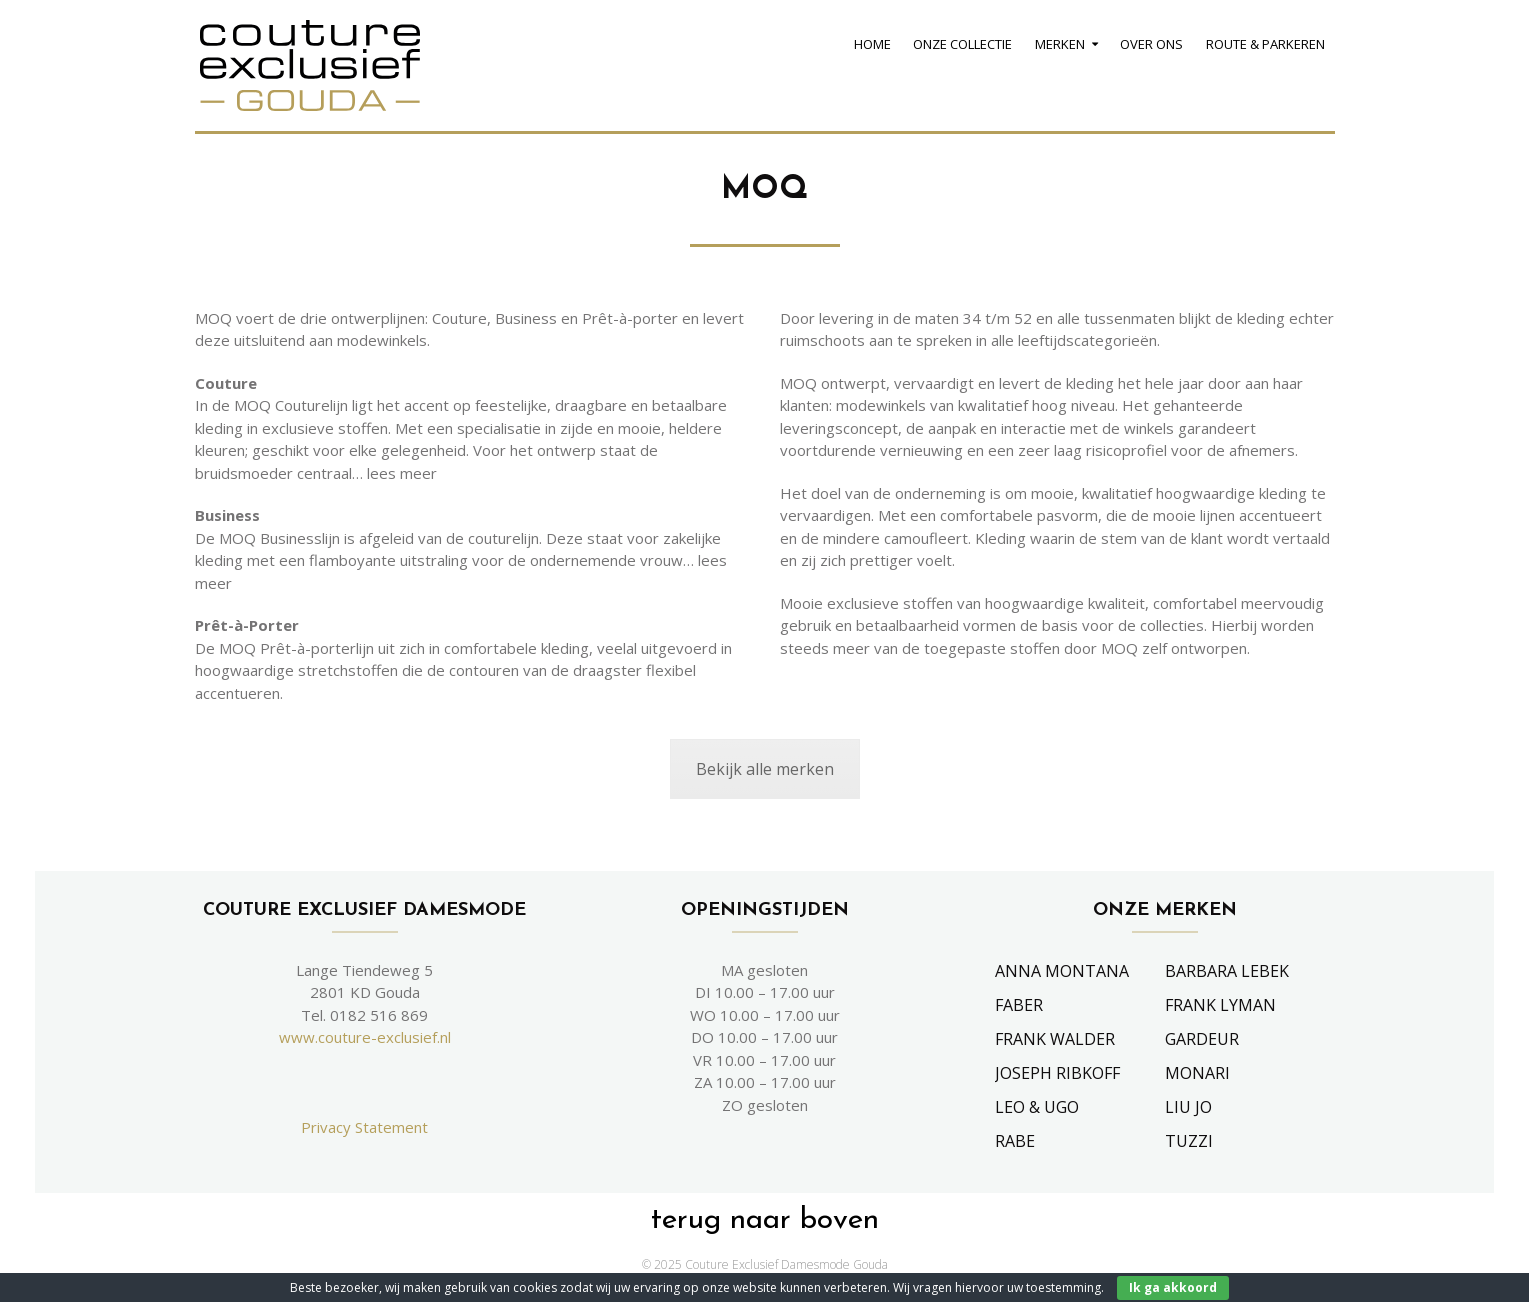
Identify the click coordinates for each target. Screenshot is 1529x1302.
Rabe (1015, 1141)
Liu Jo (1188, 1107)
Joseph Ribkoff (1057, 1073)
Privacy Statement (364, 1127)
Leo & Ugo (1037, 1107)
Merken (1060, 44)
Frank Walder (1055, 1039)
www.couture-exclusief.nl (365, 1037)
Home (872, 44)
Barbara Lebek (1227, 971)
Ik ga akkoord (1173, 1287)
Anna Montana (1062, 971)
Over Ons (1151, 44)
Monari (1197, 1073)
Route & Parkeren (1265, 44)
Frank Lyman (1220, 1005)
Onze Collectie (962, 44)
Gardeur (1202, 1039)
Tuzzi (1189, 1141)
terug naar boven (765, 1220)
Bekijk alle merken (765, 769)
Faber (1019, 1005)
